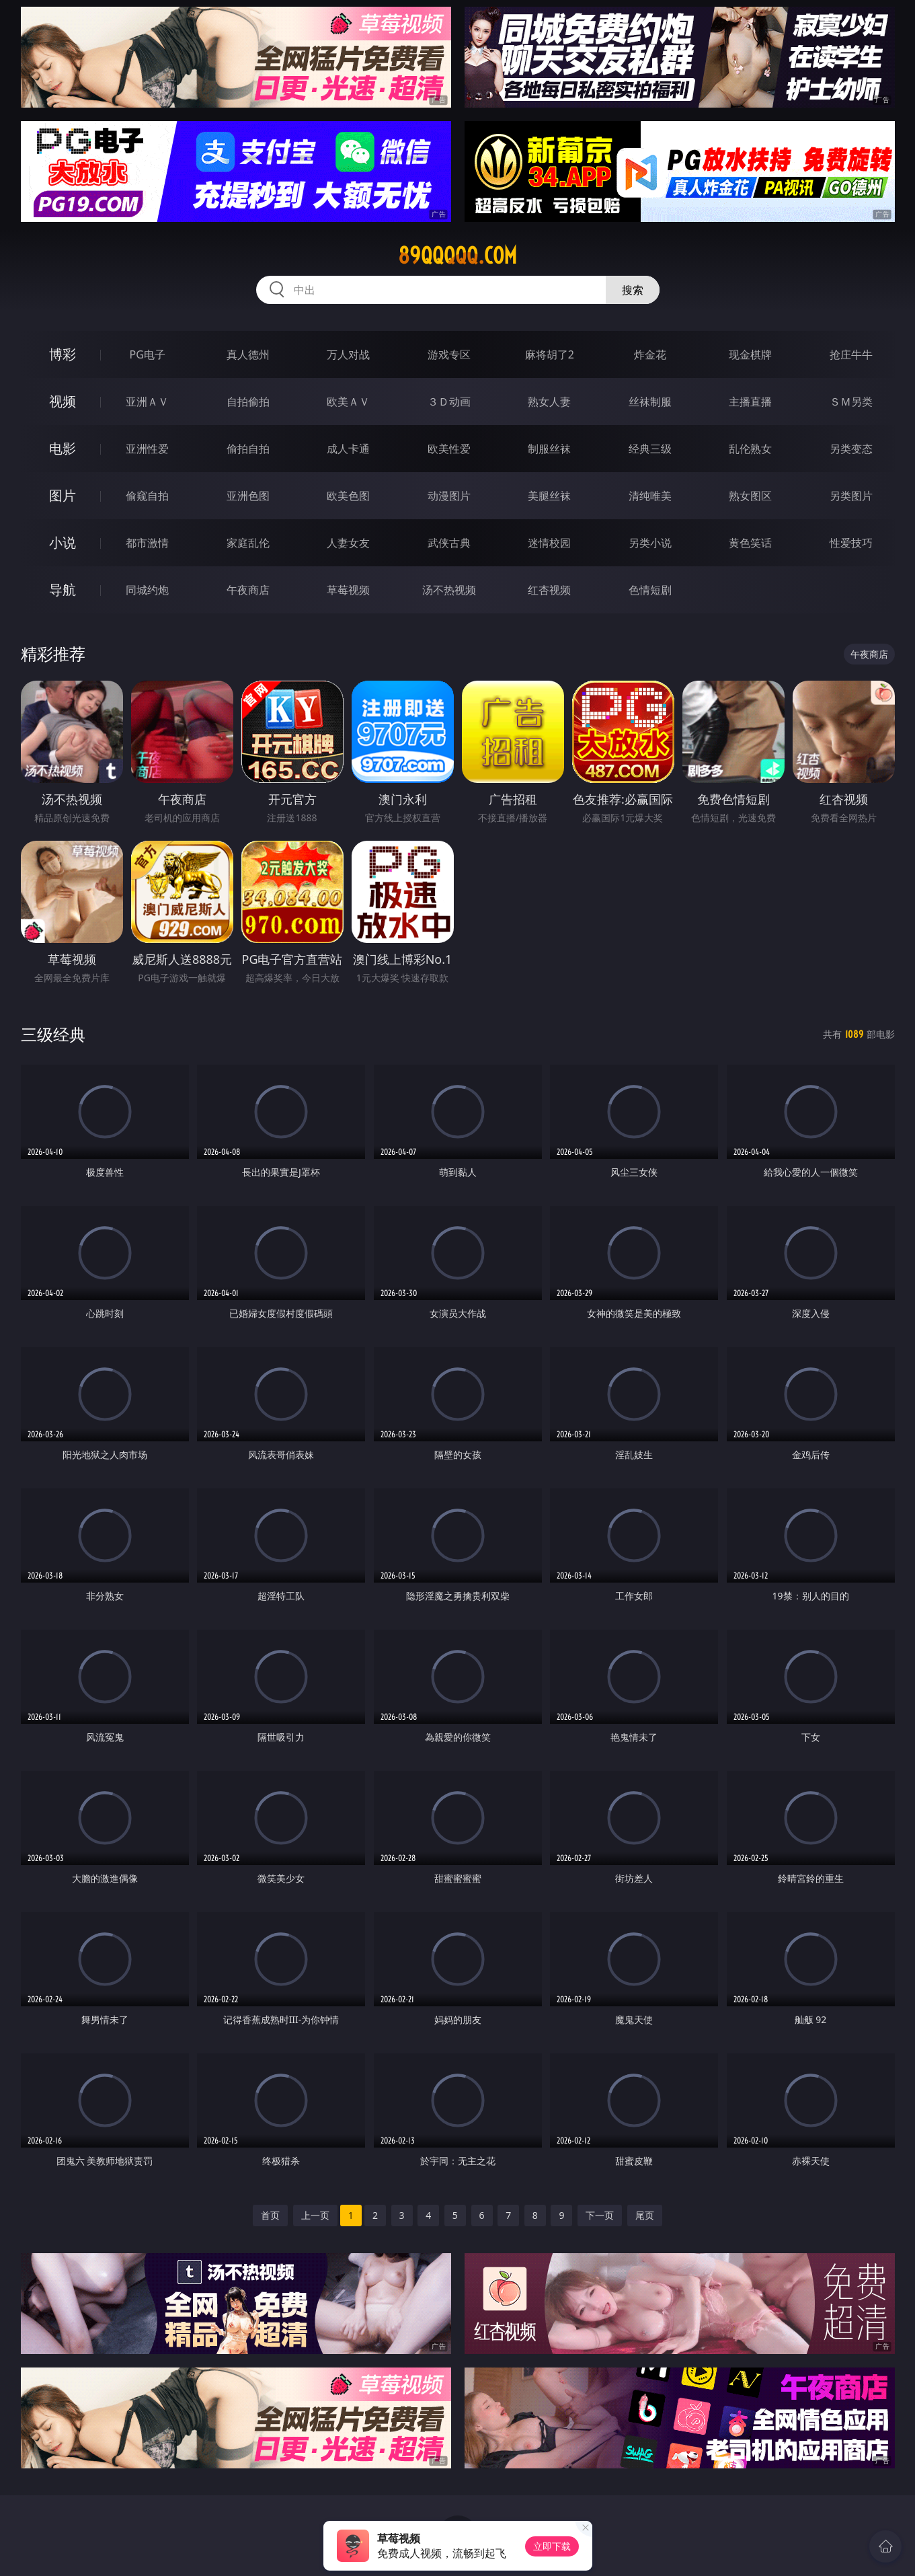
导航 (62, 589)
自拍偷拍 (248, 401)
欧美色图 (348, 495)
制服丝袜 (549, 448)
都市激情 (147, 542)
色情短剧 (650, 589)
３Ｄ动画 (449, 401)
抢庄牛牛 (851, 354)
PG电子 (147, 354)
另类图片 (851, 495)
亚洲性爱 (147, 448)
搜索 (632, 289)
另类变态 (851, 448)
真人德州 (248, 354)
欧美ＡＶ (348, 401)
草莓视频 (348, 589)
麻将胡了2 (549, 354)
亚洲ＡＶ (147, 401)
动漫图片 (449, 495)
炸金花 (650, 354)
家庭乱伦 (248, 542)
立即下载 (552, 2546)
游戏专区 (449, 354)
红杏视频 (549, 589)
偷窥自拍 (147, 495)
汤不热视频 (449, 589)
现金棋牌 (750, 354)
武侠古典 (449, 542)
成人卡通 (348, 448)
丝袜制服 (650, 401)
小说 (62, 542)
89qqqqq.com (457, 255)
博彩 (62, 354)
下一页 (600, 2215)
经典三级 (650, 448)
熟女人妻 (549, 401)
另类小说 (650, 542)
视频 (62, 401)
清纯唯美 (650, 495)
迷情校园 (549, 542)
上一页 (315, 2215)
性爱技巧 (851, 542)
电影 (62, 448)
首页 (270, 2215)
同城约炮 (147, 589)
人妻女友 (348, 542)
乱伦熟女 (750, 448)
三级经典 (53, 1034)
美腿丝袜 (549, 495)
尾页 (644, 2215)
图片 (62, 495)
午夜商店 (248, 589)
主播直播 (750, 401)
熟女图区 (750, 495)
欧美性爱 (449, 448)
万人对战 (348, 354)
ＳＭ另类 (851, 401)
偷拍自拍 (248, 448)
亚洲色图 (248, 495)
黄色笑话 (750, 542)
